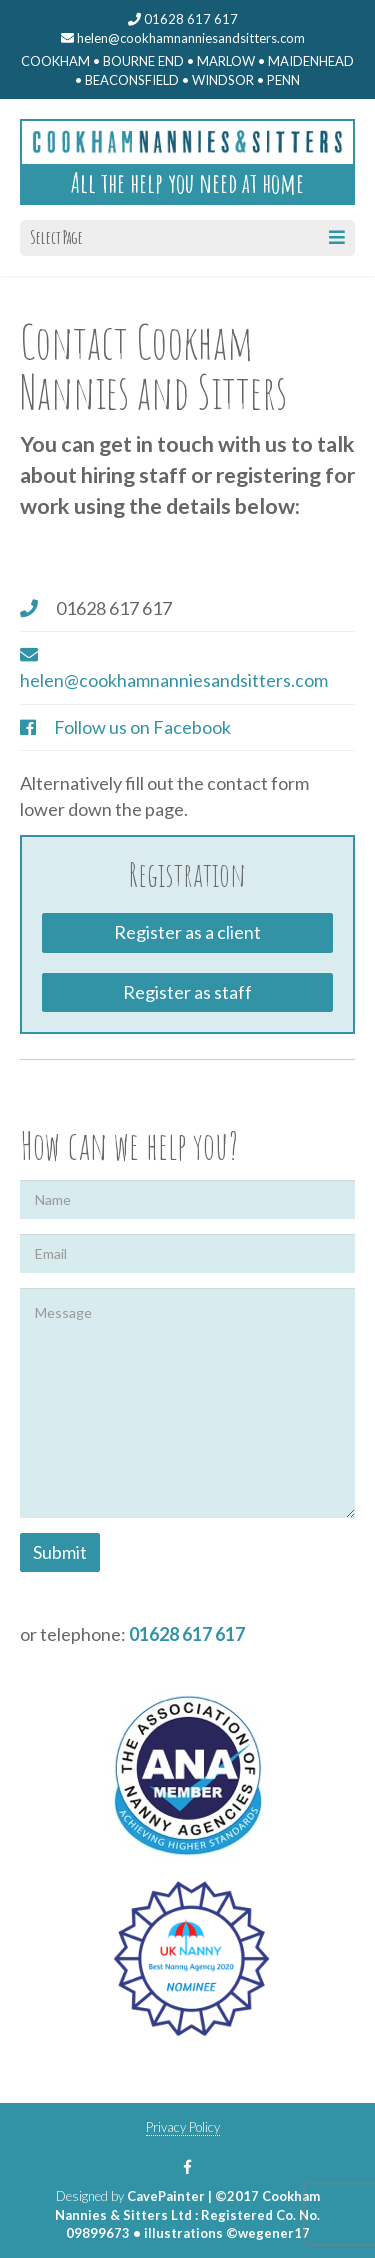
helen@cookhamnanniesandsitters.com (183, 38)
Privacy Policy (183, 2127)
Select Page (187, 237)
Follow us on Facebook (142, 727)
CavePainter (166, 2196)
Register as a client (187, 932)
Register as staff (187, 992)
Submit (60, 1552)
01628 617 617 (187, 1634)
